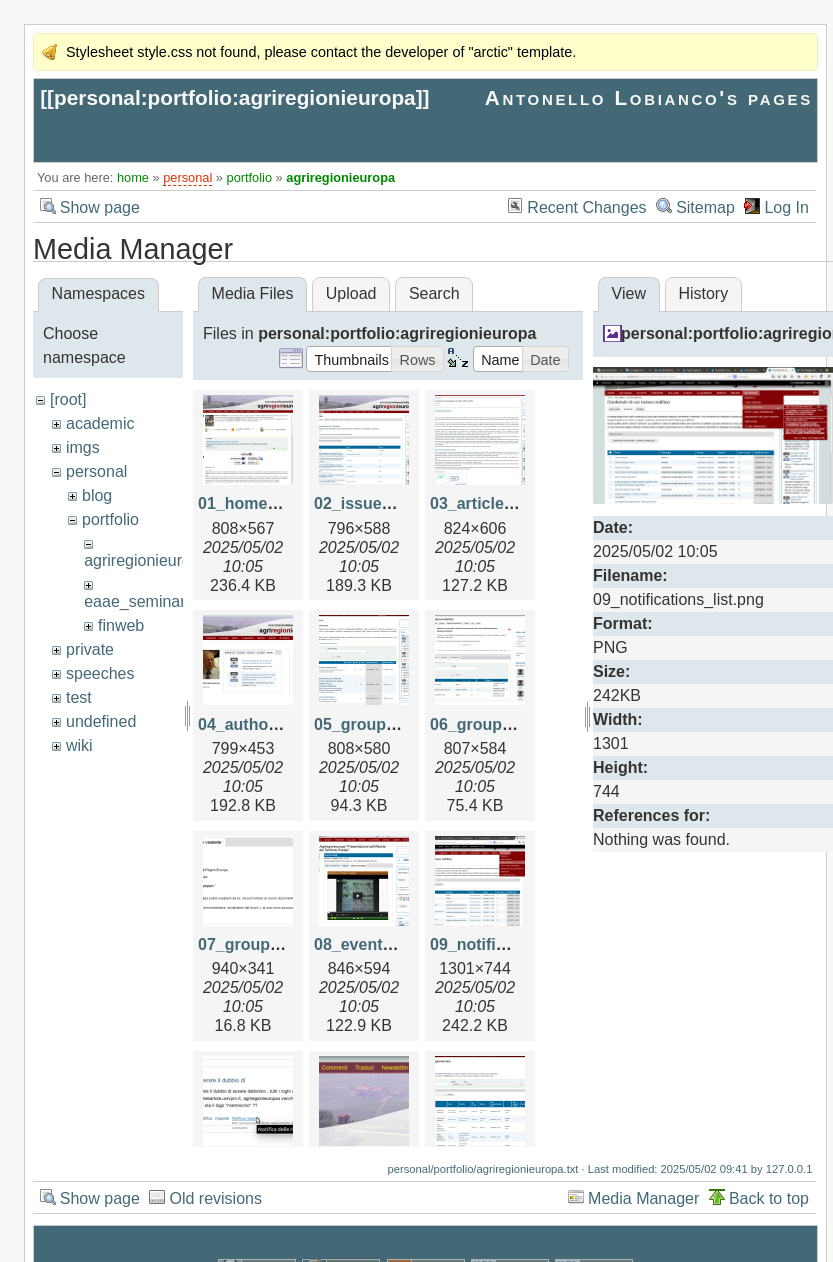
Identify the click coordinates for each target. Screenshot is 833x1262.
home (133, 177)
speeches (100, 673)
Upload (351, 293)
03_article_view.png (505, 503)
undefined (101, 721)
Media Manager (643, 1198)
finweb (121, 625)
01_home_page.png (272, 503)
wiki (79, 745)
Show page (100, 207)
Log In (786, 207)
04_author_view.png (274, 724)
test (79, 697)
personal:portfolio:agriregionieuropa (235, 97)
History (703, 293)
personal (187, 177)
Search (434, 293)
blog (97, 495)
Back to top (769, 1198)
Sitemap (705, 207)
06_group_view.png (504, 724)
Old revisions (215, 1198)
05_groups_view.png (393, 724)
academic (100, 423)
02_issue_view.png (386, 503)
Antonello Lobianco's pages (649, 97)
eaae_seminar (134, 601)
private (90, 649)
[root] (68, 399)
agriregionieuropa (340, 177)
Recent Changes (586, 207)
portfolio (250, 177)
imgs (83, 447)
